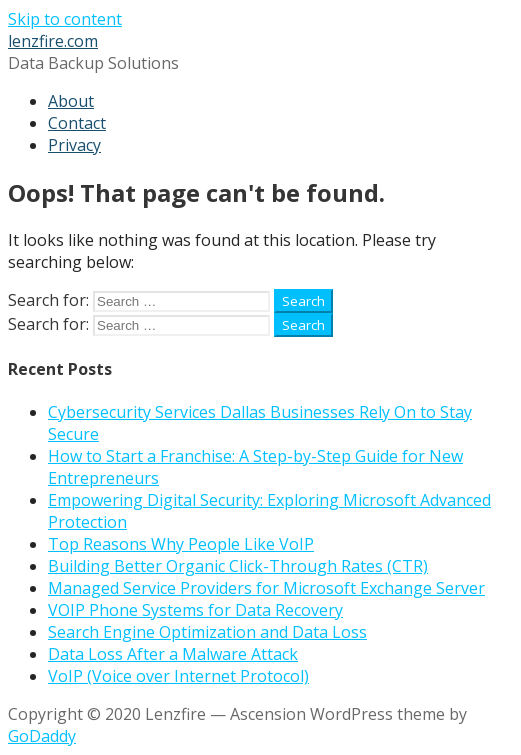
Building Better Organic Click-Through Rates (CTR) (238, 566)
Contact (77, 123)
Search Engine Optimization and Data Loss (207, 632)
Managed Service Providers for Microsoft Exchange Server (266, 588)
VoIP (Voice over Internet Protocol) (178, 676)
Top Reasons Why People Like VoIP (181, 544)
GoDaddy (42, 736)
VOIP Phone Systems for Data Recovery (195, 610)
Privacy (74, 145)
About (71, 101)
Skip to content (65, 19)
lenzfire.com (53, 41)
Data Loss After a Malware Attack (173, 654)
